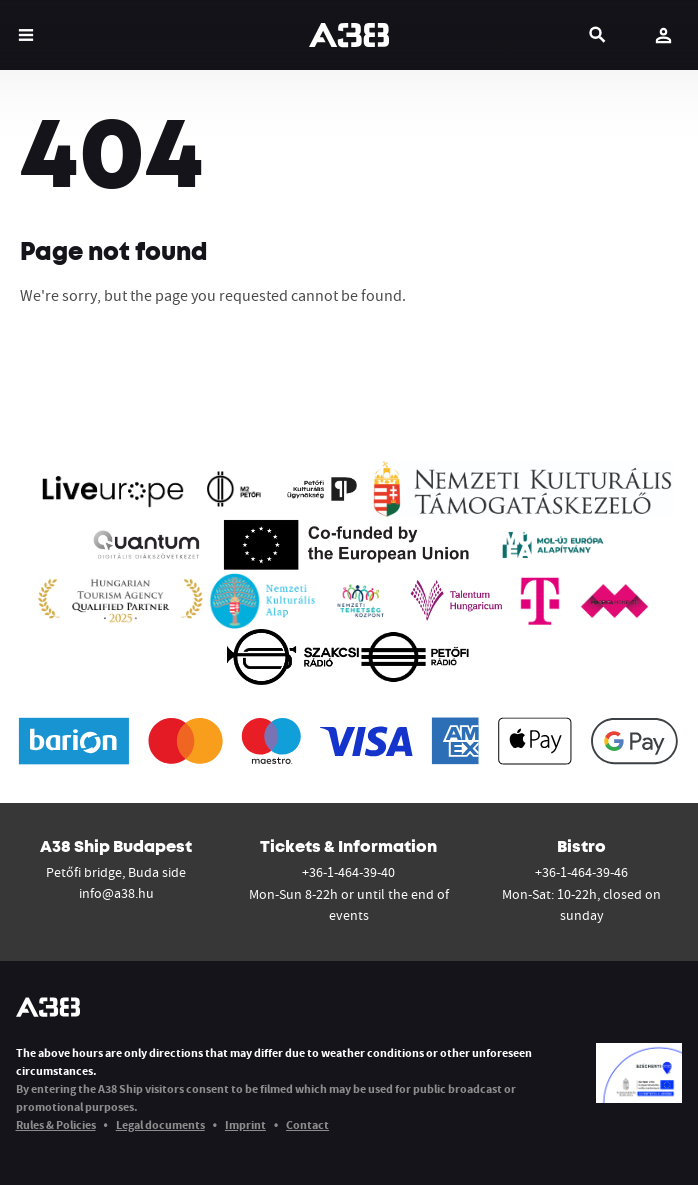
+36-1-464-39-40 (348, 872)
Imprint (245, 1124)
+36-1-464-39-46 (581, 872)
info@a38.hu (116, 893)
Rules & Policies (56, 1124)
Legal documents (160, 1124)
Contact (307, 1124)
